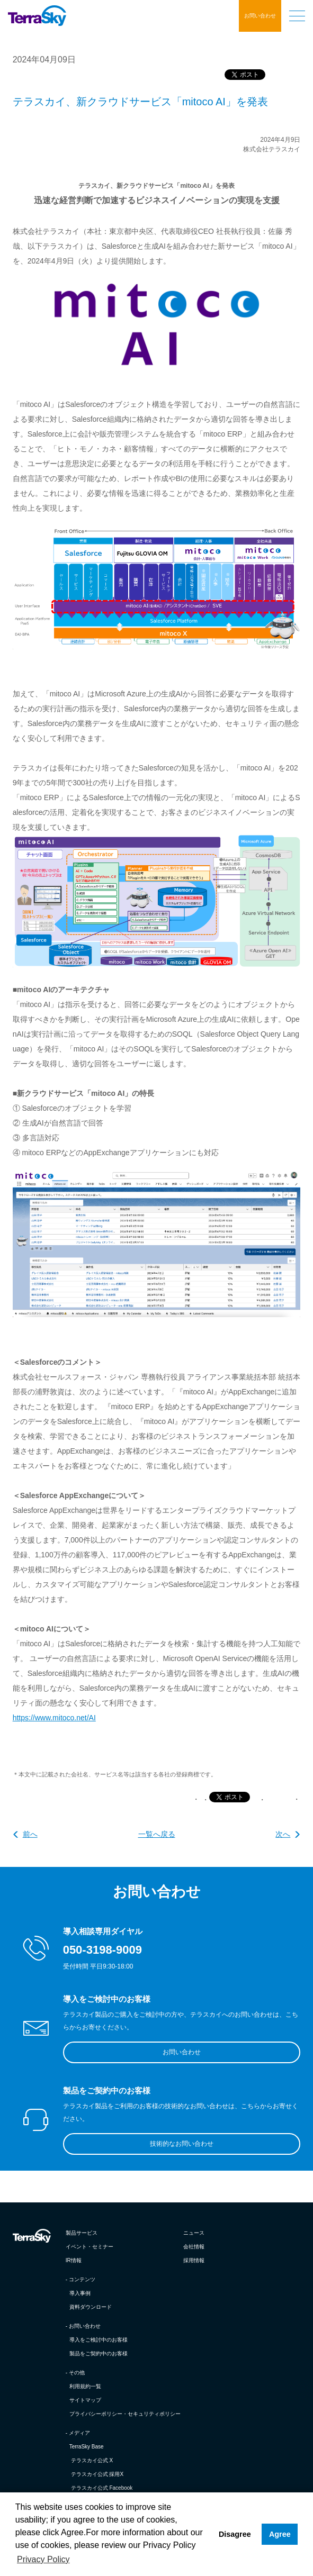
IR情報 (74, 2260)
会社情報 (193, 2247)
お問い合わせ (260, 16)
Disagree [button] (235, 2534)
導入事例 (80, 2293)
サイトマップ (85, 2400)
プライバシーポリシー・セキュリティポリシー (125, 2414)
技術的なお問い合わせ (181, 2143)
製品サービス (81, 2233)
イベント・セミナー (89, 2247)
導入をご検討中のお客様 (98, 2340)
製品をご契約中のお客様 (98, 2353)
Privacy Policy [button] (43, 2559)
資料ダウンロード (90, 2307)
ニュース (193, 2233)
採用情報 (193, 2260)
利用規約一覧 (85, 2386)
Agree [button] (280, 2534)
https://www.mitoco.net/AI (54, 1717)
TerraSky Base (86, 2447)
